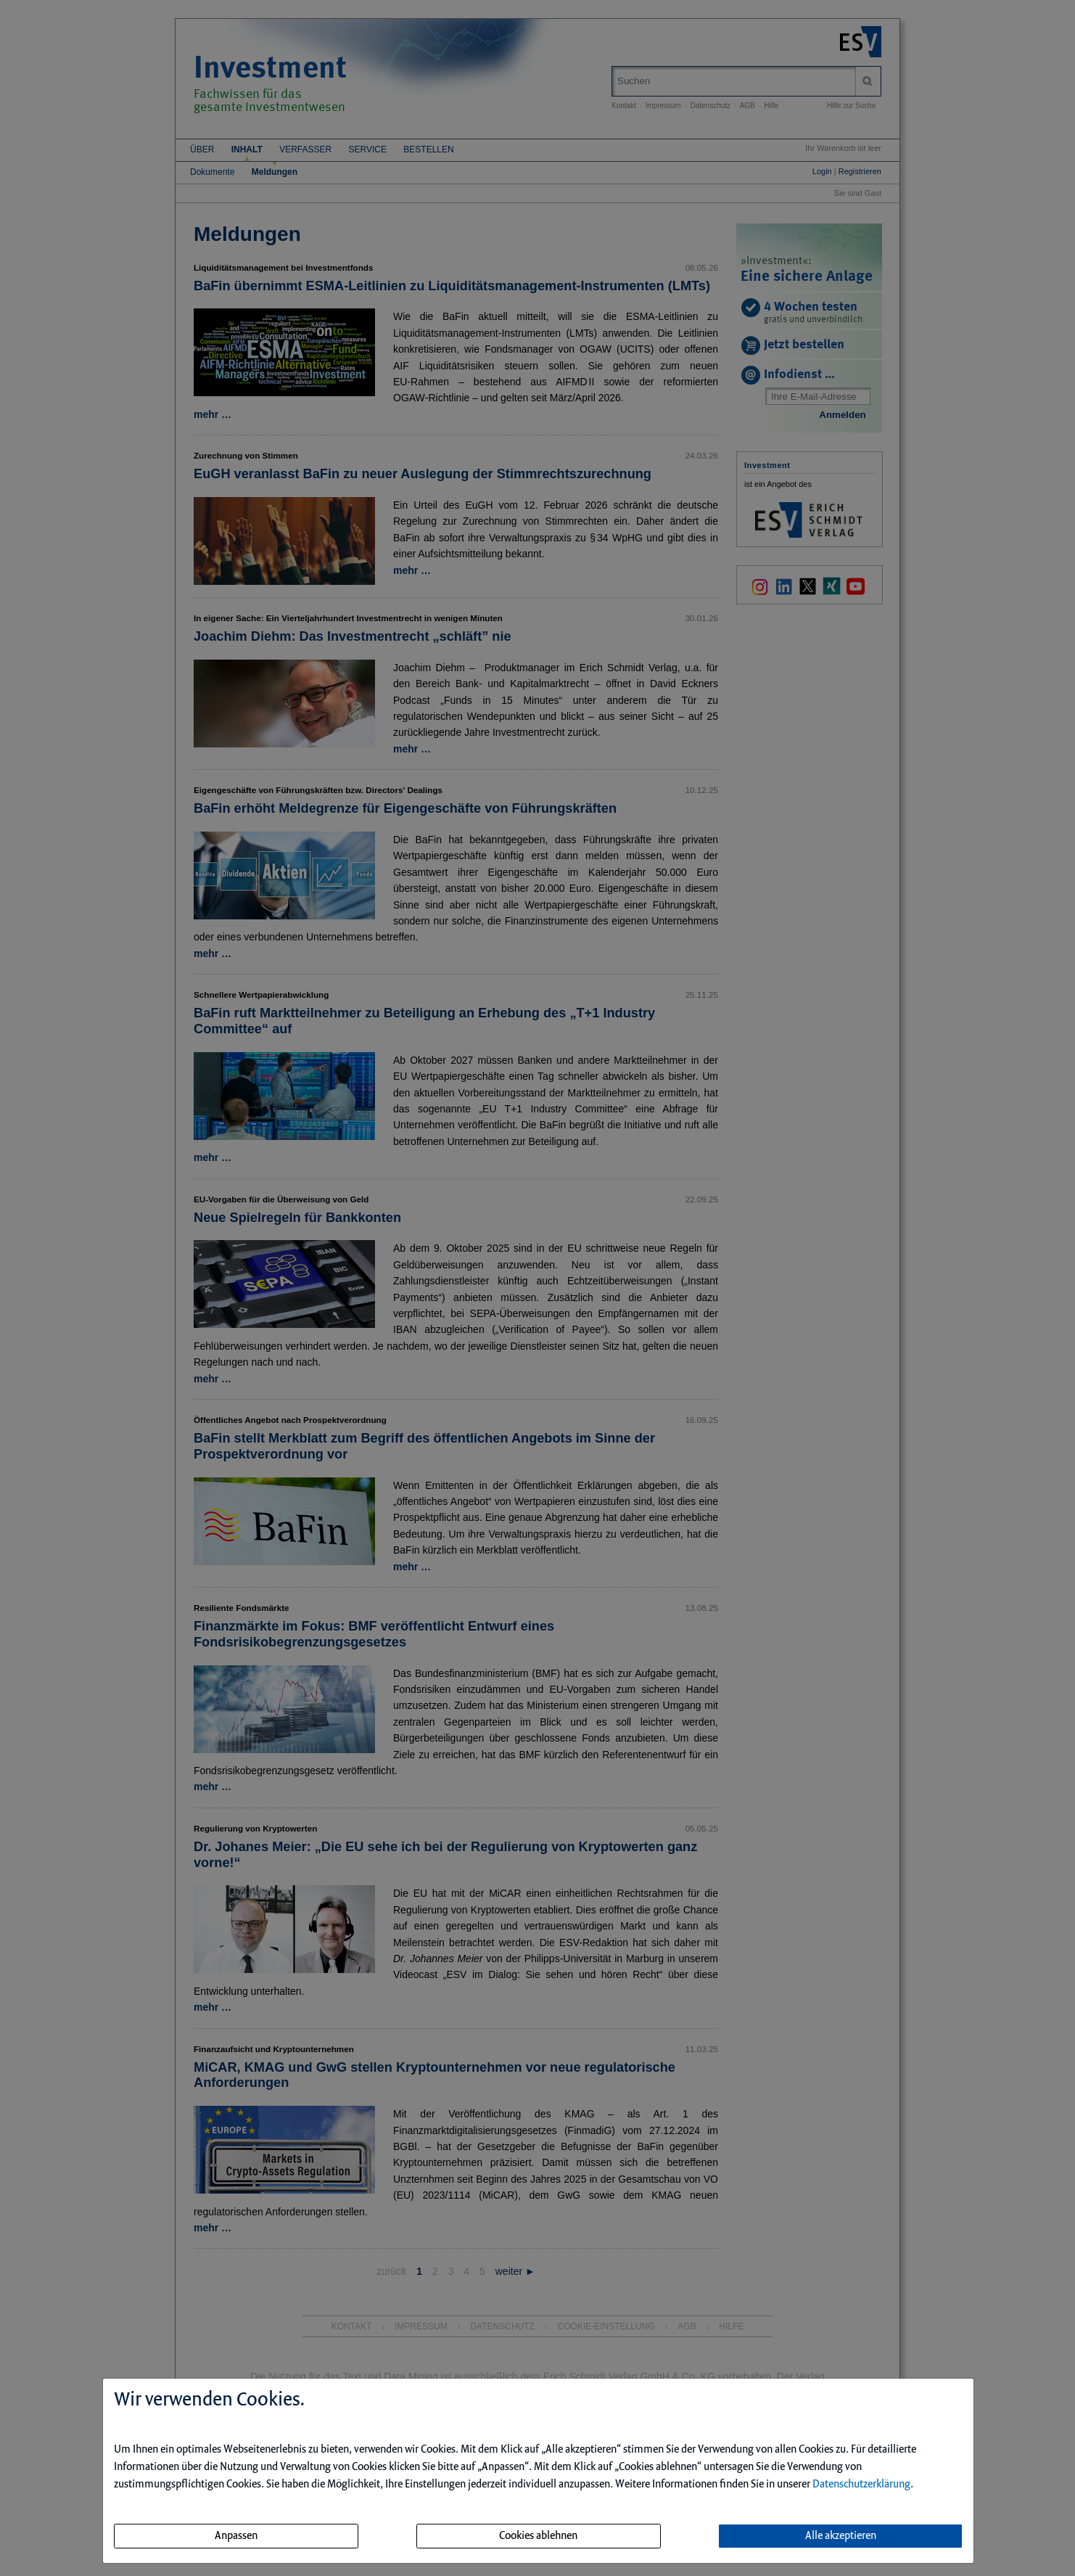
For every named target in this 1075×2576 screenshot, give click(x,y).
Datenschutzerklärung (861, 2484)
